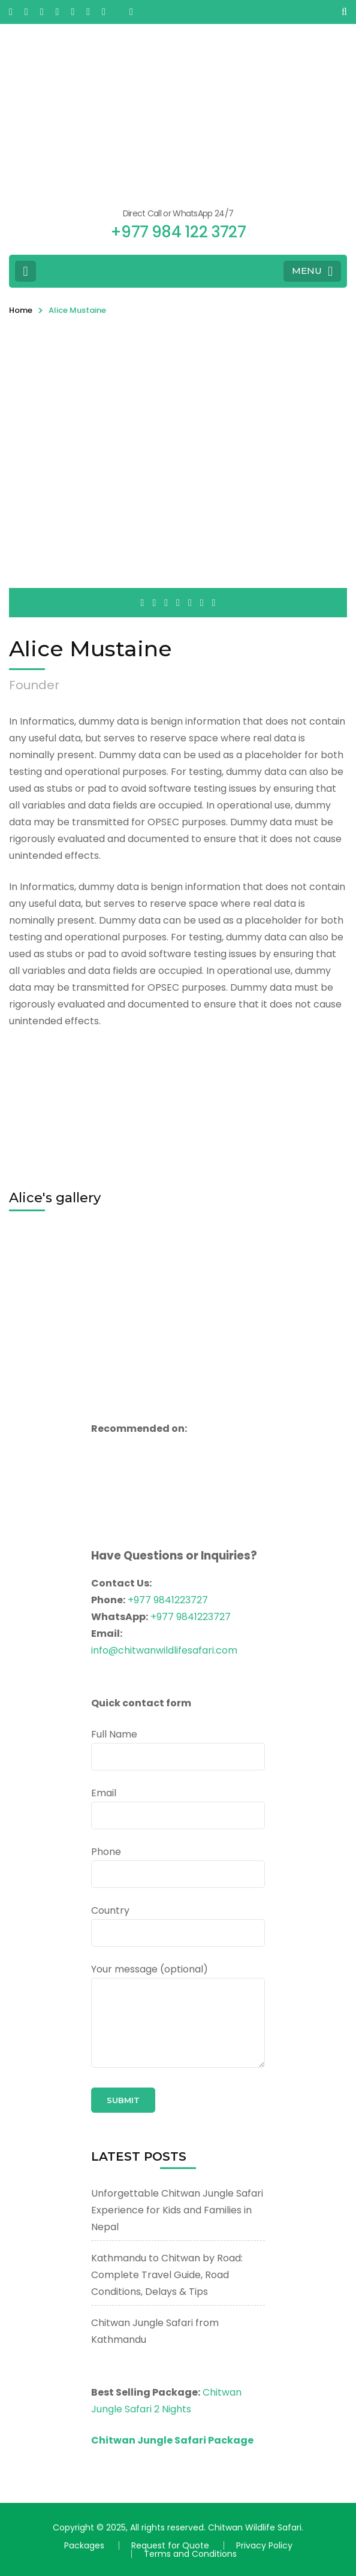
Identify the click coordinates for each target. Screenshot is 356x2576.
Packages (84, 2545)
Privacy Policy (264, 2545)
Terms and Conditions (190, 2554)
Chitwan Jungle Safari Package (172, 2440)
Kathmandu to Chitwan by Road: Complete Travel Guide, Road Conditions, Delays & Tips (167, 2275)
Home (20, 310)
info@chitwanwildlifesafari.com (164, 1650)
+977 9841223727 (168, 1600)
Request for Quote (170, 2545)
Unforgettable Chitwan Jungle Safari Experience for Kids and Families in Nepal (177, 2210)
